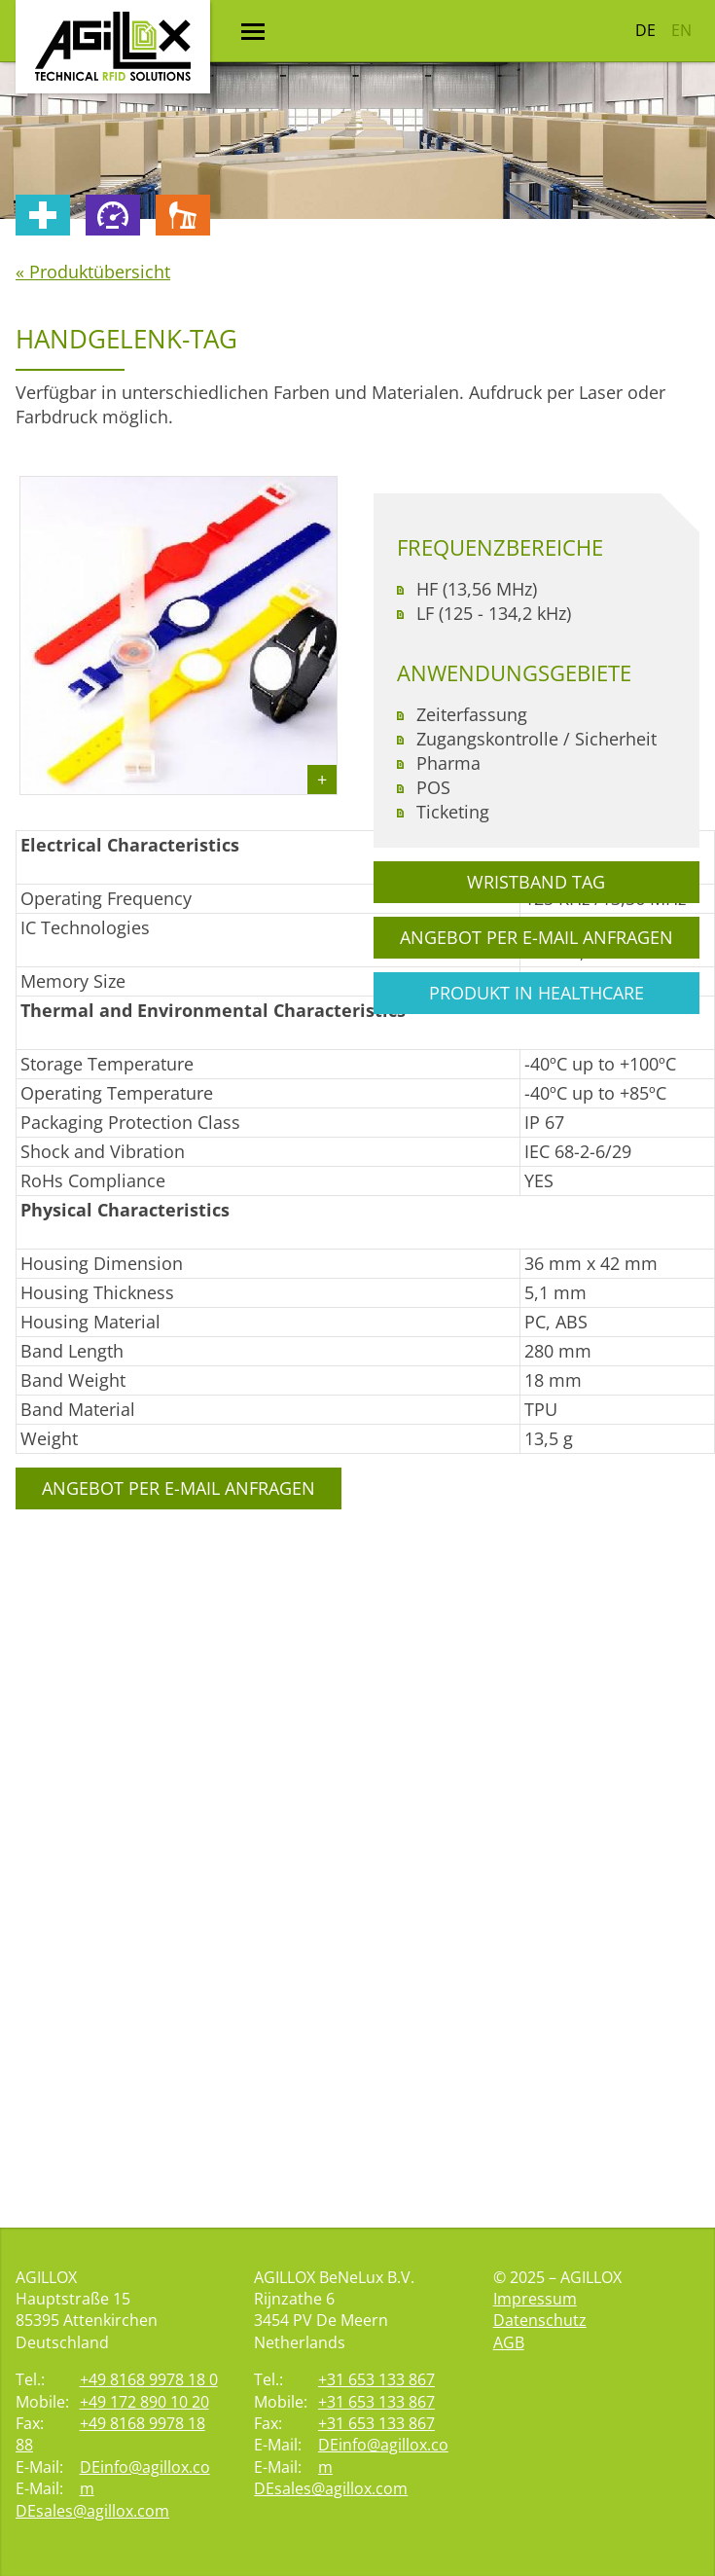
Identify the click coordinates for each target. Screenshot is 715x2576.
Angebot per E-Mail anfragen (178, 1488)
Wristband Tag (536, 881)
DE (645, 30)
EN (681, 30)
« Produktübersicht (93, 271)
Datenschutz (540, 2320)
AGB (508, 2342)
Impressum (535, 2298)
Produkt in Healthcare (536, 992)
